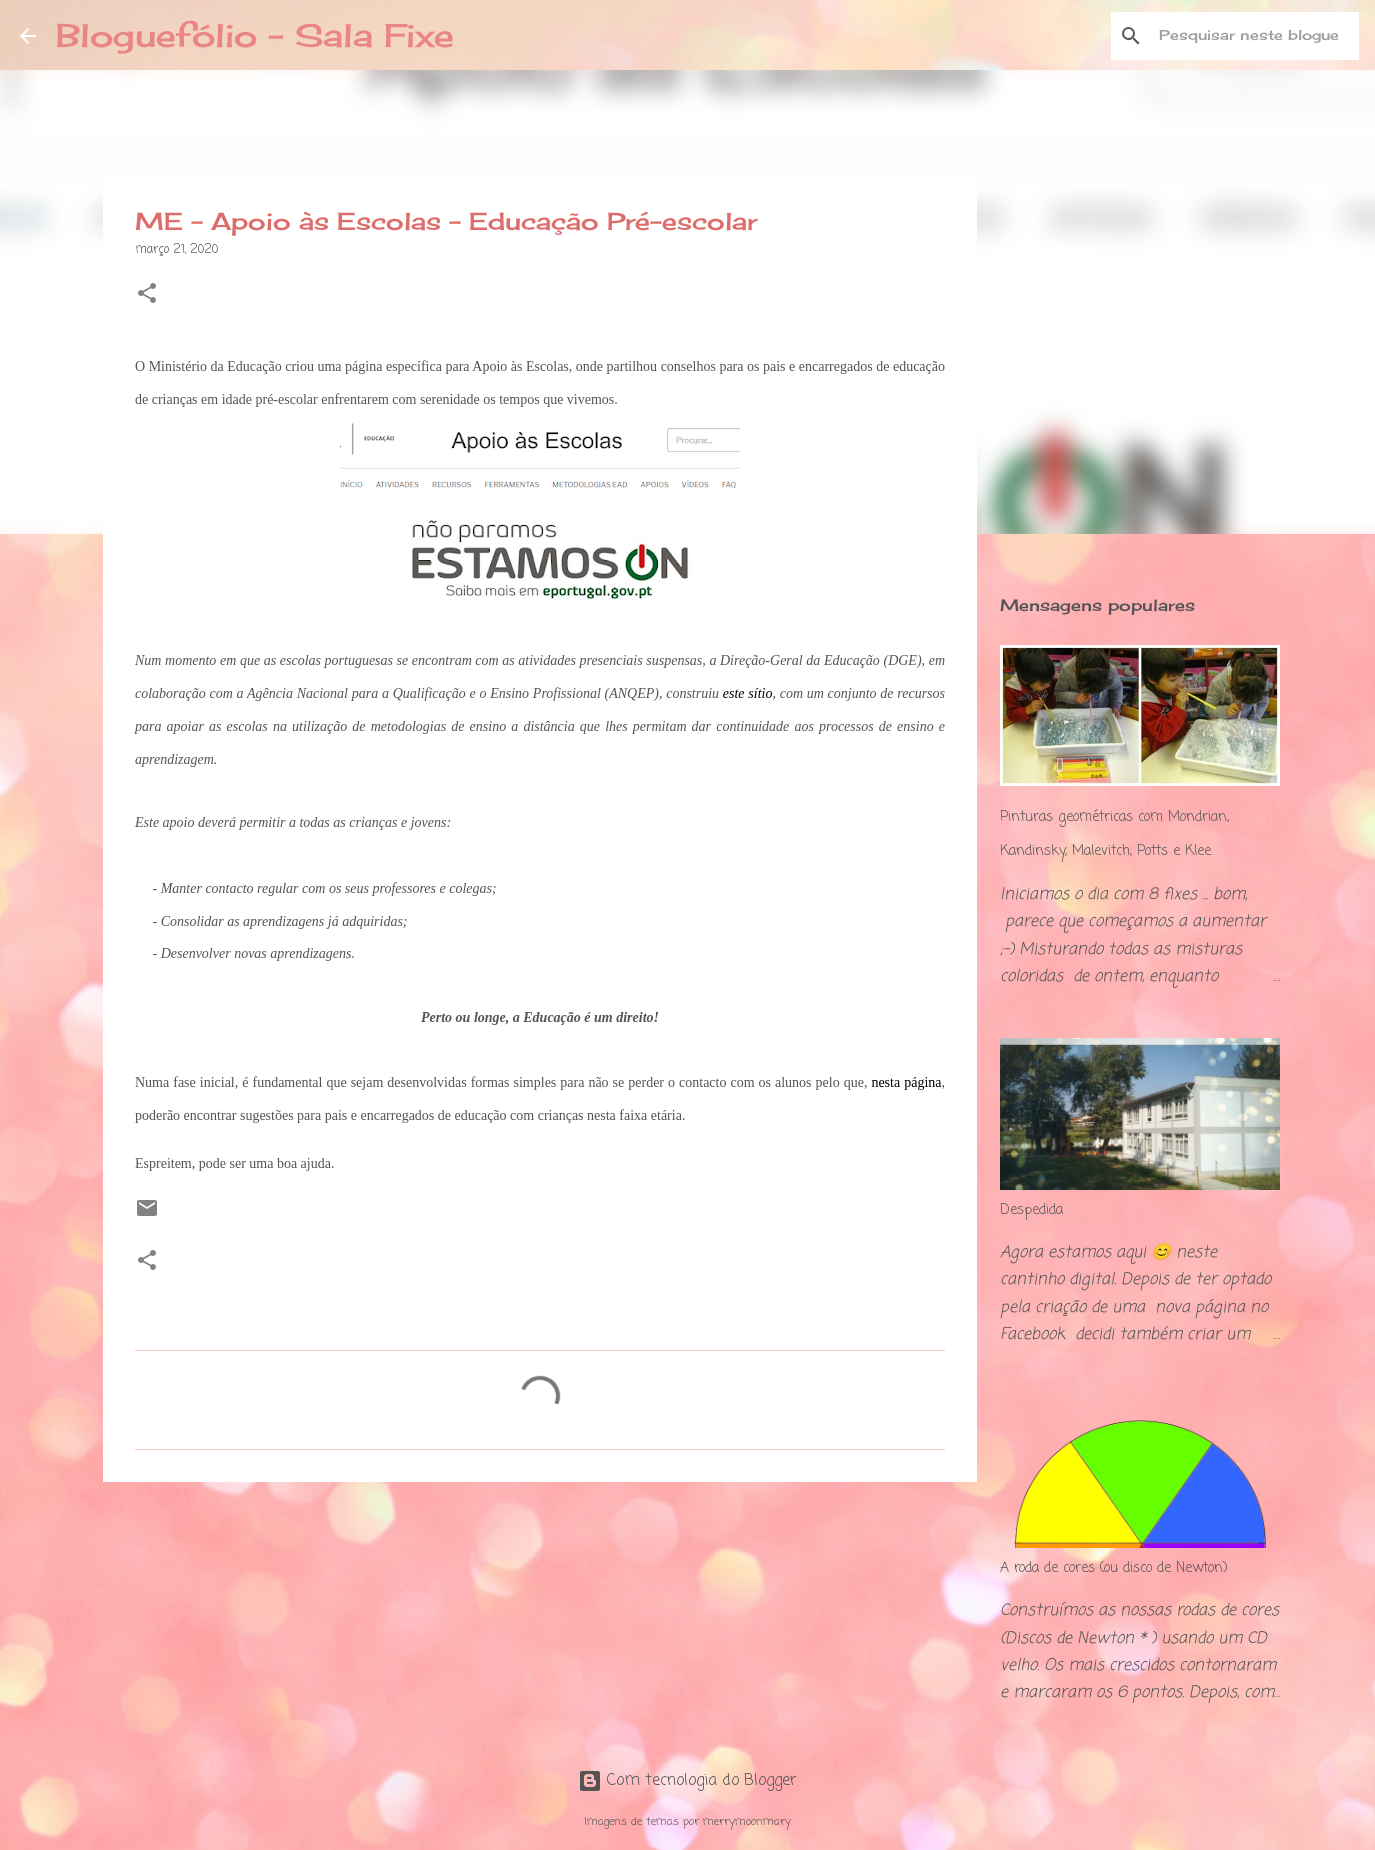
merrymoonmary (747, 1821)
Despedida (1031, 1210)
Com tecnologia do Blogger (687, 1781)
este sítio (748, 693)
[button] (147, 295)
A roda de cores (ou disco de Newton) (1114, 1568)
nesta (885, 1082)
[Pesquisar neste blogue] (1254, 36)
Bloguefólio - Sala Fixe (255, 35)
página (922, 1082)
